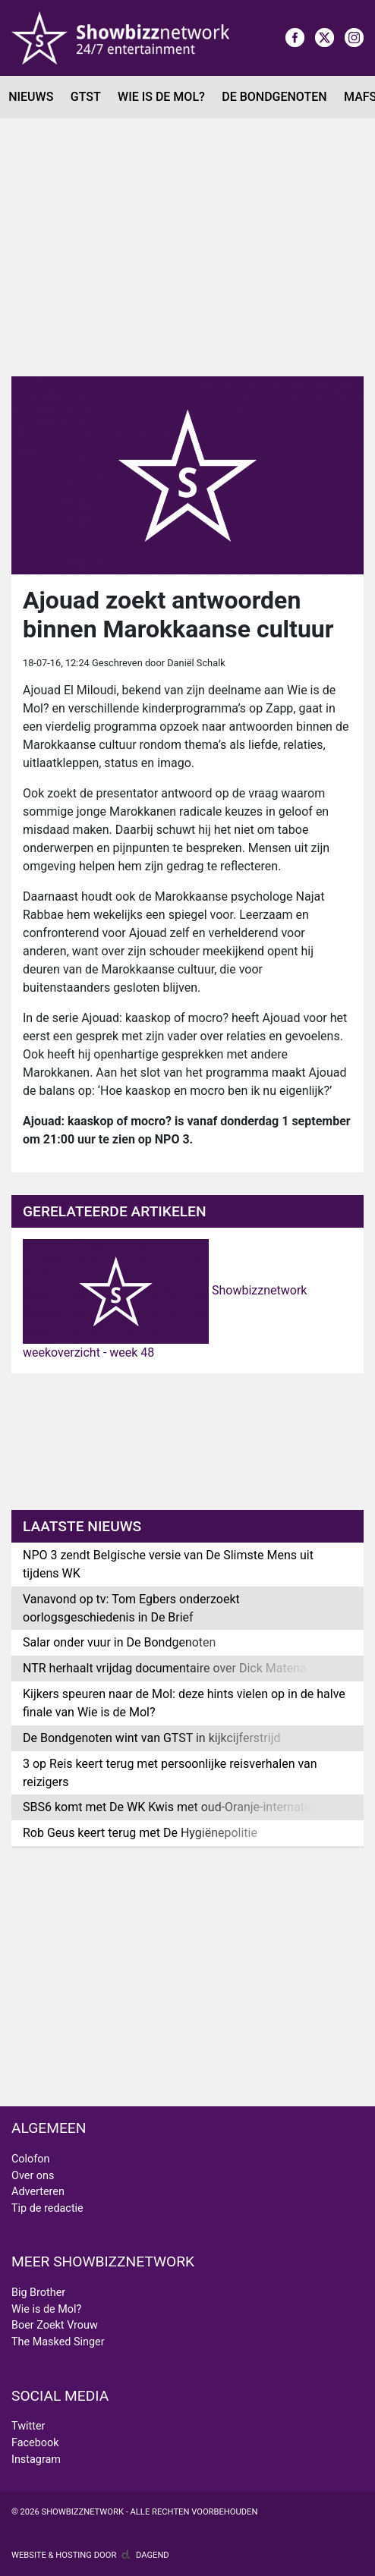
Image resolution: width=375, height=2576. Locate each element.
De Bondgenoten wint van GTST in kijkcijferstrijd (151, 1738)
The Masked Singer (58, 2341)
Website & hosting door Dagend (90, 2555)
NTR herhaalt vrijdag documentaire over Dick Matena (165, 1668)
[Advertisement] (187, 247)
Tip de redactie (47, 2208)
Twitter (28, 2426)
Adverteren (38, 2191)
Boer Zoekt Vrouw (54, 2325)
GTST (86, 97)
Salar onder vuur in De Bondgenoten (119, 1642)
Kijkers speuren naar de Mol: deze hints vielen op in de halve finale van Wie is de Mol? (184, 1703)
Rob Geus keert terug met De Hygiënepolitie (140, 1833)
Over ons (32, 2175)
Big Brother (38, 2292)
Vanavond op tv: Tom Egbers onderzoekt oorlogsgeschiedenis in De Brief (131, 1608)
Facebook (35, 2442)
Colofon (30, 2159)
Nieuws (30, 97)
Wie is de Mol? (161, 97)
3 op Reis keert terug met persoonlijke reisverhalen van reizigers (170, 1773)
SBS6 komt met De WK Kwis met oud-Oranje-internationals (180, 1807)
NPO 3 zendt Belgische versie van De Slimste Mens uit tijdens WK (168, 1564)
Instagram (36, 2459)
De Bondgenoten (274, 97)
